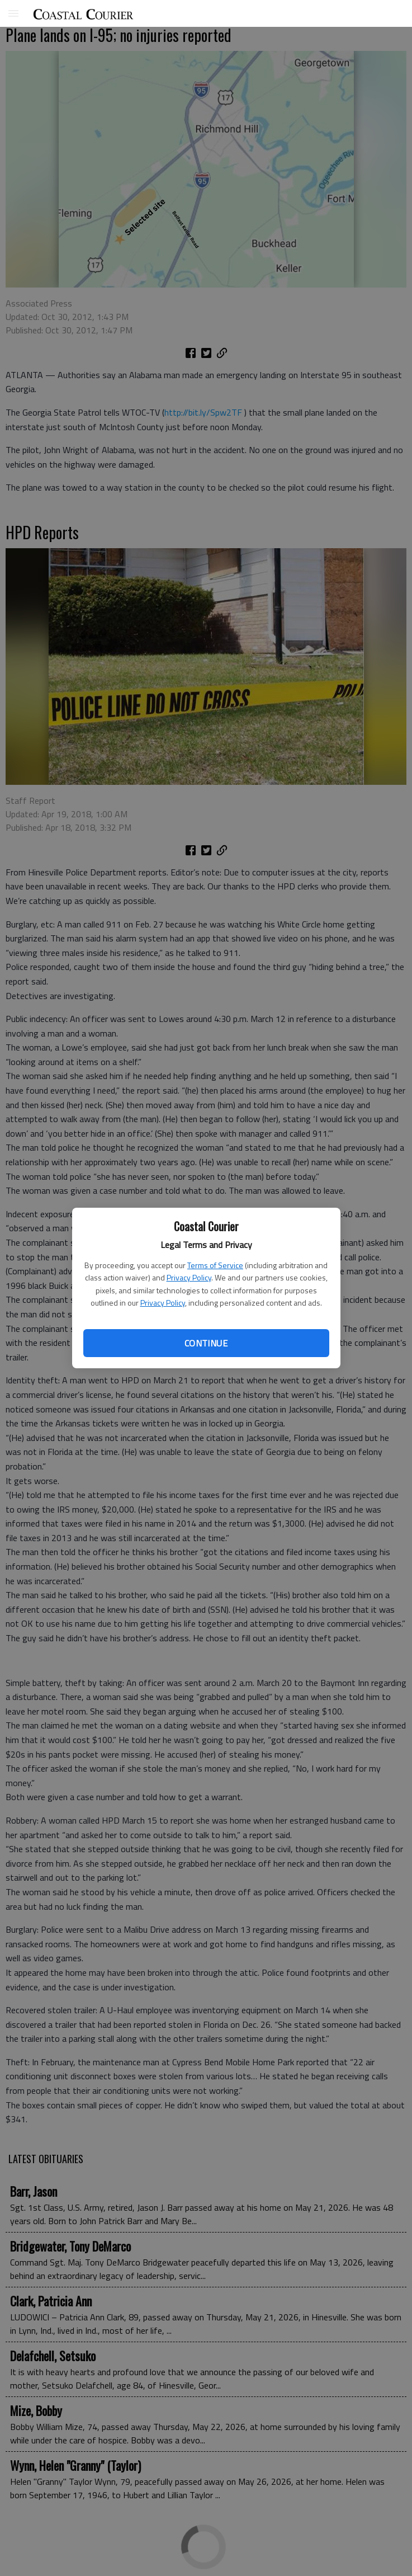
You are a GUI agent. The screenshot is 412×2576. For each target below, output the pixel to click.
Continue (206, 1343)
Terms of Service (215, 1265)
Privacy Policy (189, 1277)
